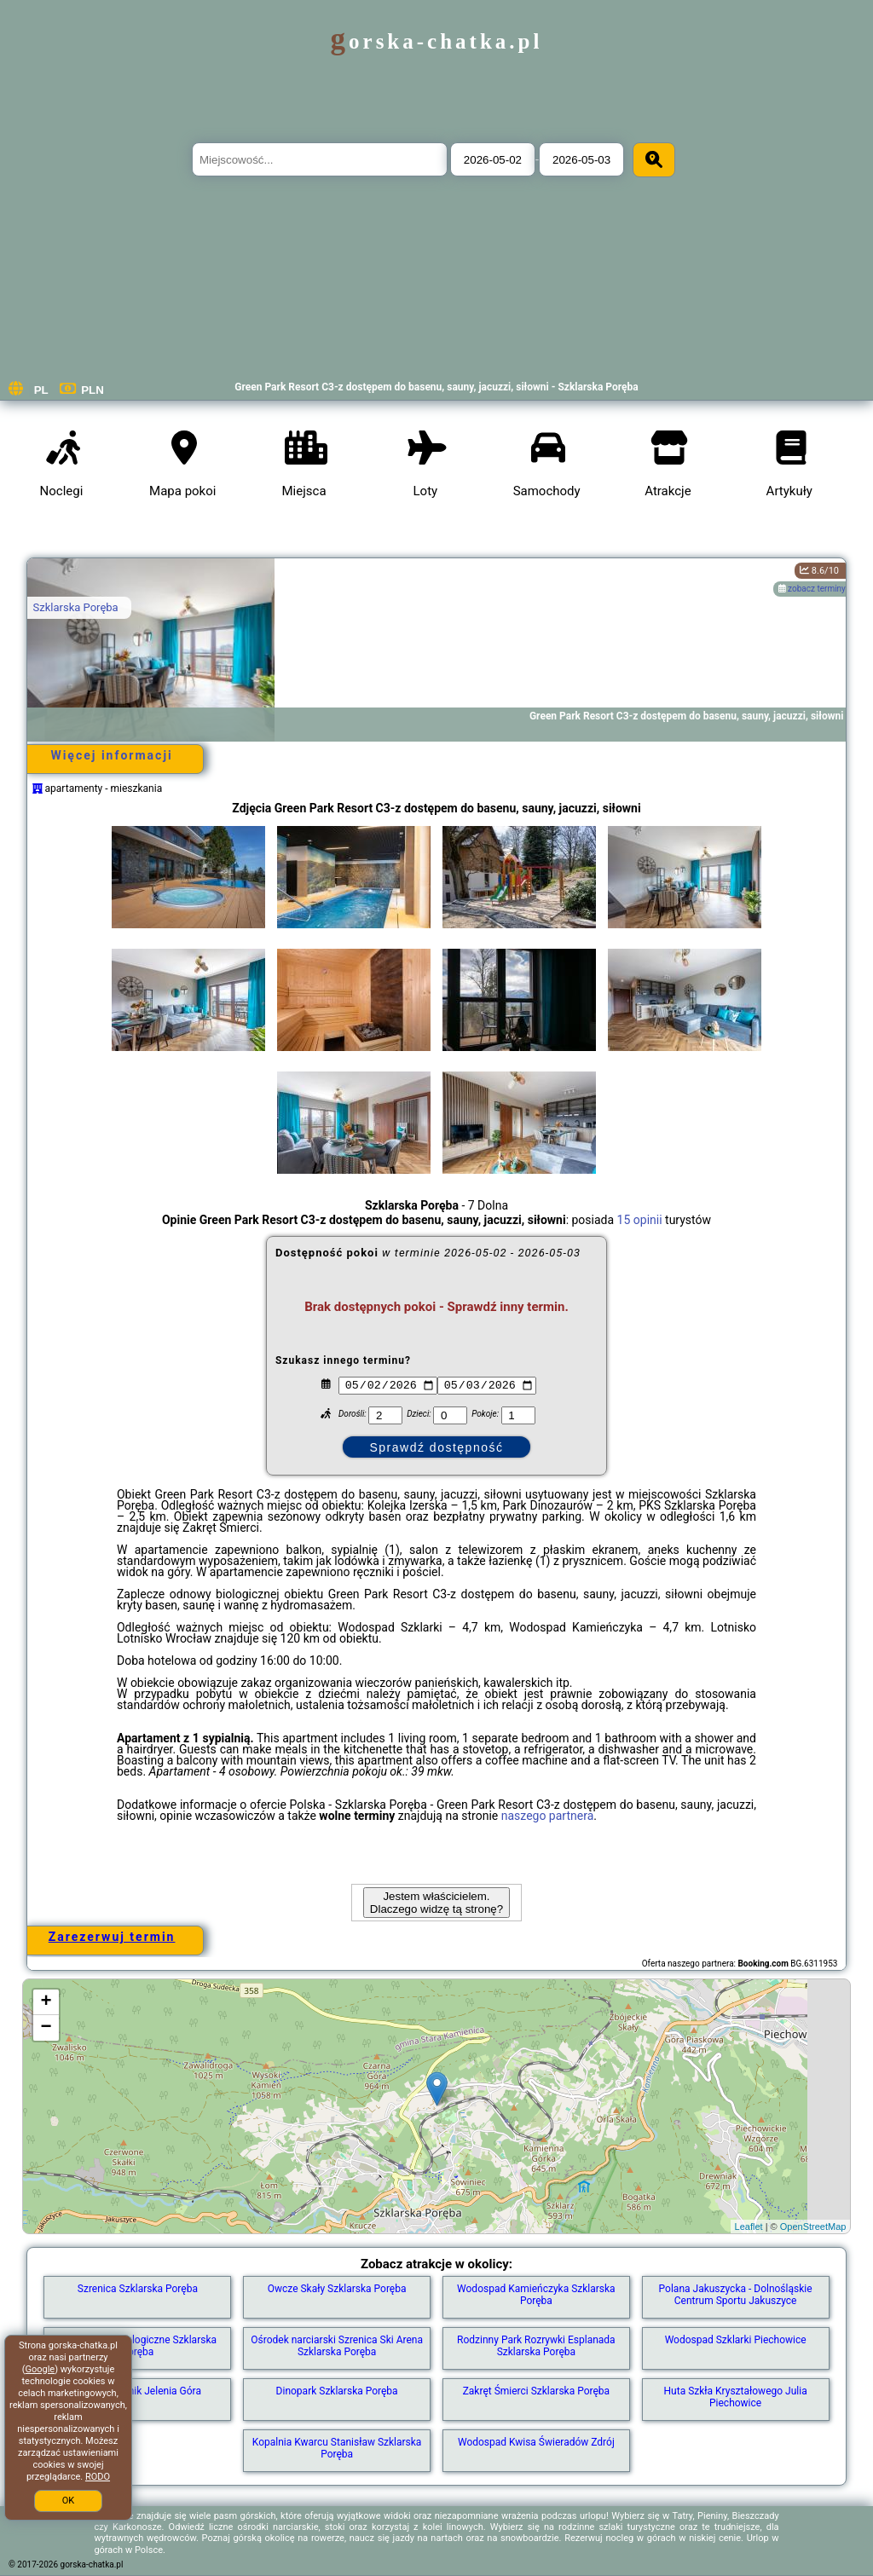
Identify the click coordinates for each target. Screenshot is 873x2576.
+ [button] (45, 2002)
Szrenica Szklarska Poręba (138, 2289)
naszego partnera (547, 1815)
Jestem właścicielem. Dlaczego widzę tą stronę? (436, 1902)
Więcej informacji (111, 755)
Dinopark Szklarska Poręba (337, 2391)
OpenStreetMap (813, 2226)
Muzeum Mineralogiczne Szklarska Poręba (138, 2346)
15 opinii (639, 1220)
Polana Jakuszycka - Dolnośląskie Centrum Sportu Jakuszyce (735, 2295)
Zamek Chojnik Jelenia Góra (137, 2391)
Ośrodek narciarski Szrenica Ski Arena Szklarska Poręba (337, 2346)
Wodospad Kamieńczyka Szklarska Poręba (536, 2295)
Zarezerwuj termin (112, 1937)
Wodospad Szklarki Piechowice (736, 2340)
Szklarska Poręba (76, 607)
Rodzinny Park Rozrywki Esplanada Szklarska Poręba (536, 2346)
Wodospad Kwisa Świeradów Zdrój (536, 2442)
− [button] (45, 2028)
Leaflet (749, 2226)
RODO (97, 2476)
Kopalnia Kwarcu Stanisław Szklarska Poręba (337, 2448)
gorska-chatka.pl (437, 41)
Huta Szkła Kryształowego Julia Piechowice (735, 2397)
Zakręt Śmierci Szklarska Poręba (536, 2391)
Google (40, 2369)
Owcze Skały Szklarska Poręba (337, 2289)
